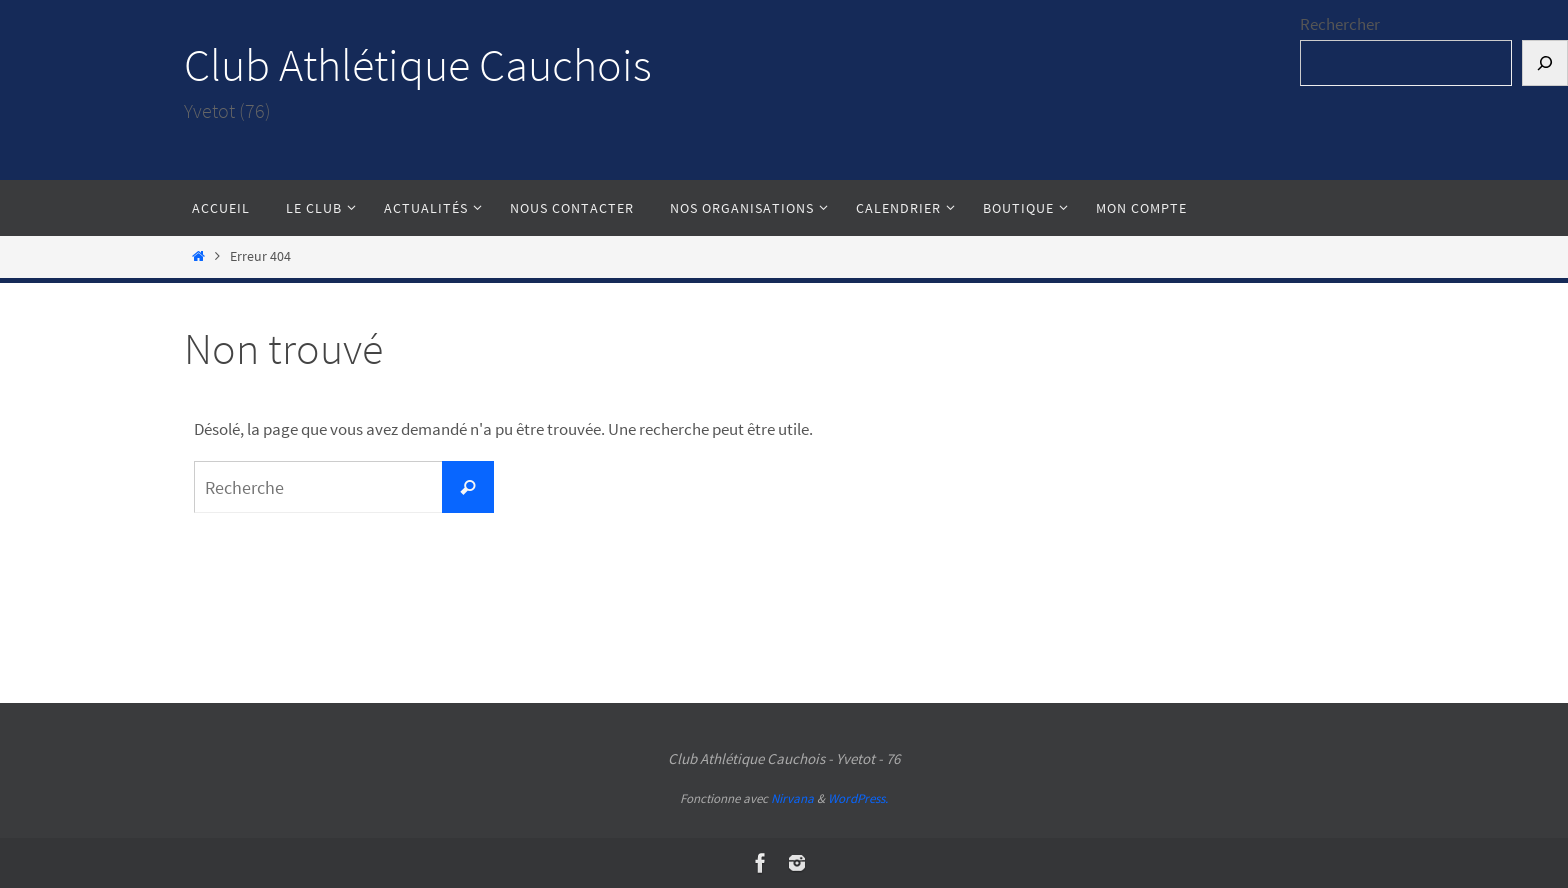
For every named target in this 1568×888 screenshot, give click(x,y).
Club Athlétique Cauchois (418, 65)
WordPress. (858, 798)
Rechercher (1340, 24)
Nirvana (792, 798)
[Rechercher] (1545, 63)
